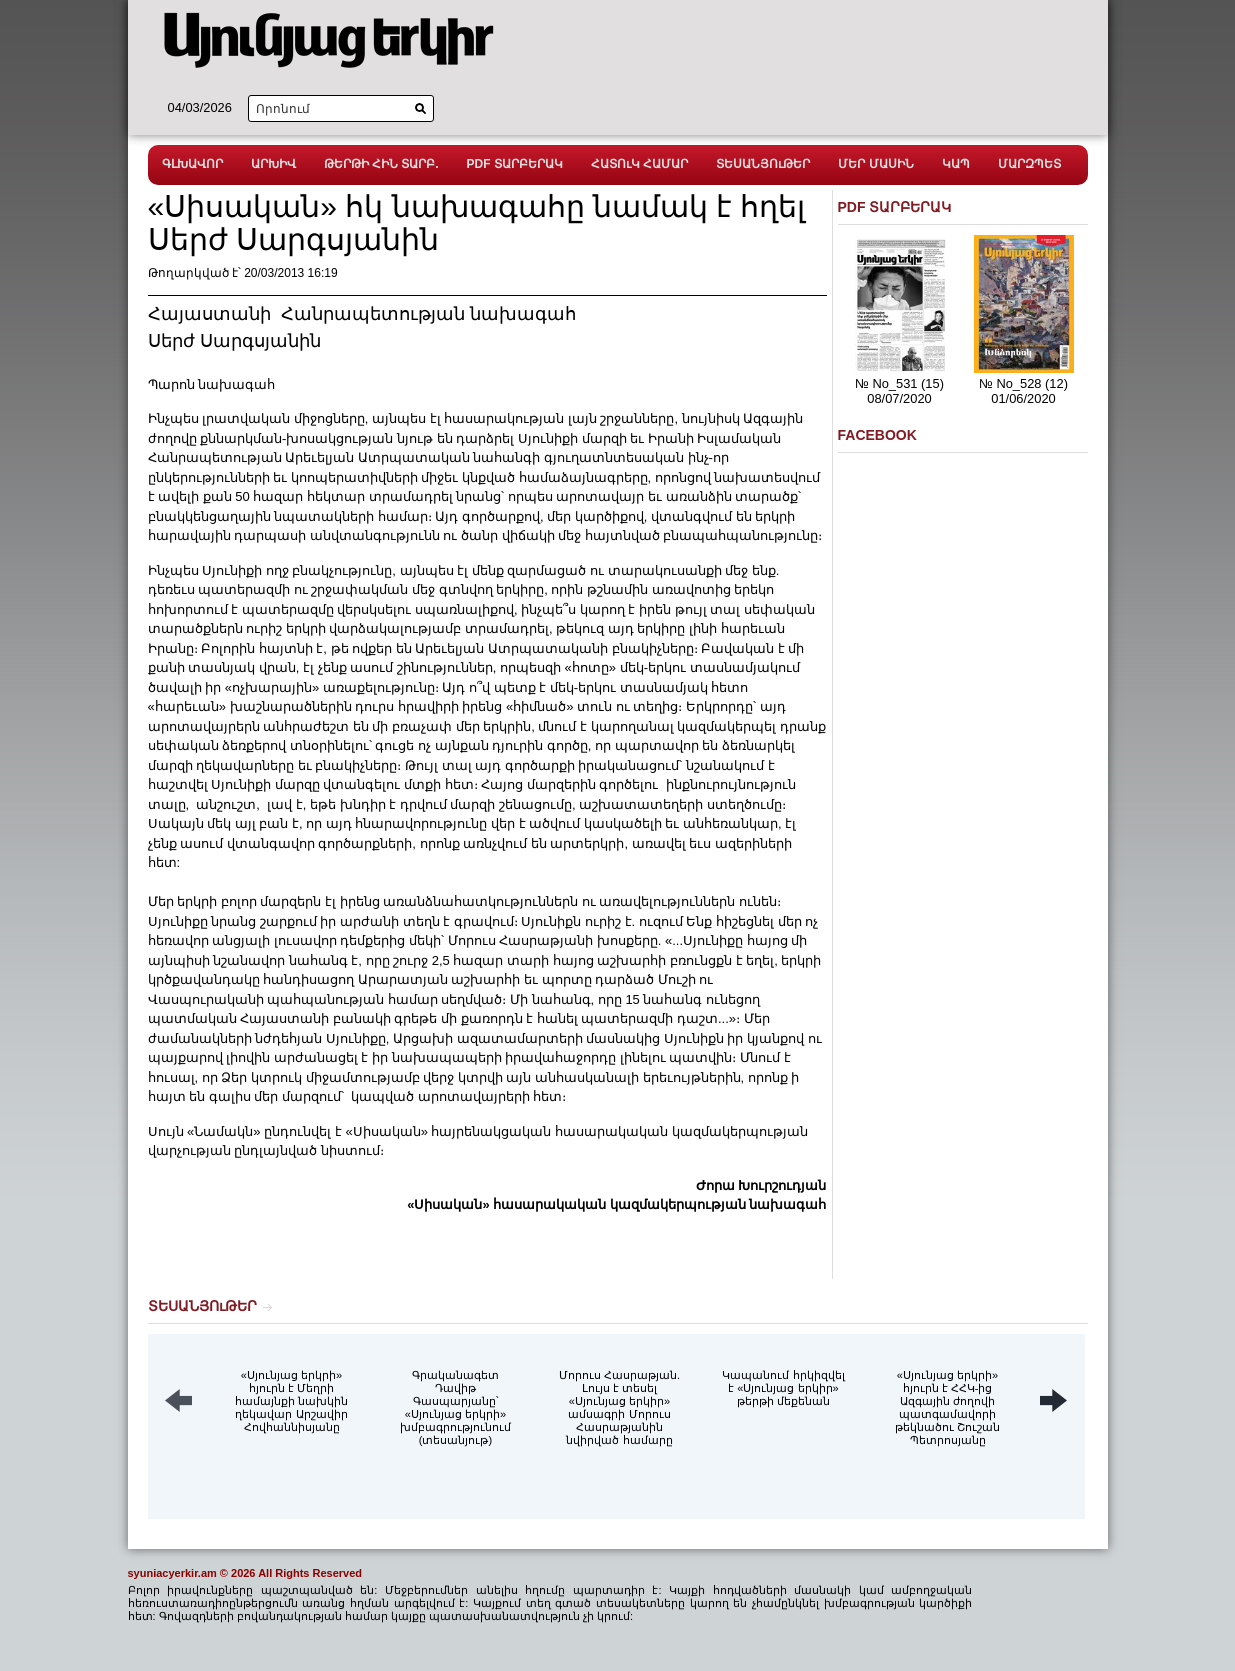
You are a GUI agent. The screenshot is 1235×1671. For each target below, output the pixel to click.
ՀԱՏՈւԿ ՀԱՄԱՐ (639, 164)
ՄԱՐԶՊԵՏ (1029, 164)
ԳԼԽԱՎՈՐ (192, 164)
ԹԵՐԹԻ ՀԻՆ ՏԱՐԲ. (381, 164)
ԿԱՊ (956, 164)
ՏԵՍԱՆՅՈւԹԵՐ (763, 164)
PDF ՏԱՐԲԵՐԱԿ (515, 164)
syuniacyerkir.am (172, 1573)
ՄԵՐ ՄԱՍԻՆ (875, 164)
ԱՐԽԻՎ (273, 164)
